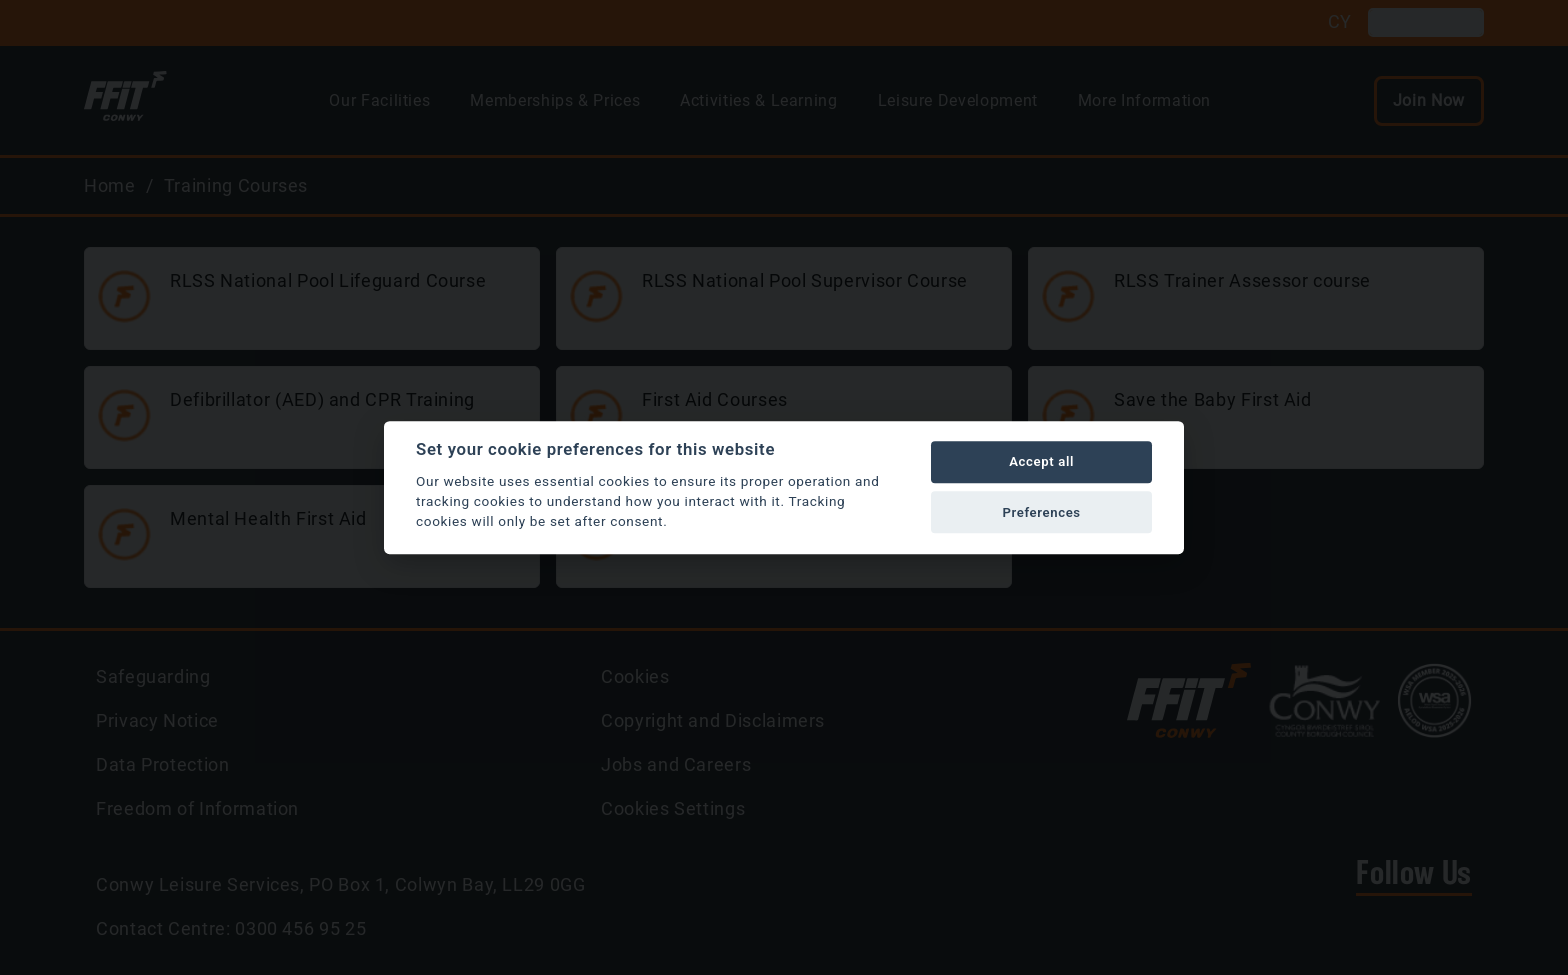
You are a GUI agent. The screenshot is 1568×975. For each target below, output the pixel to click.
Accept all (1041, 462)
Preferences (1041, 512)
